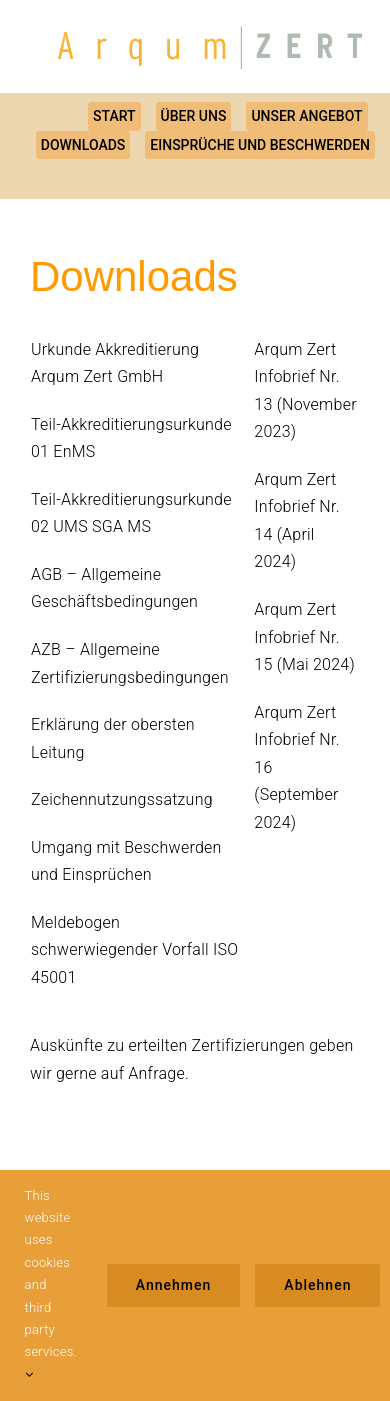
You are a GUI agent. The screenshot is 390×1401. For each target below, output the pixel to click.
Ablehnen (317, 1285)
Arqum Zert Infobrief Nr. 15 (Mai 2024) (304, 637)
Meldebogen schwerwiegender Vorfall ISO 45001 (134, 950)
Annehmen (174, 1285)
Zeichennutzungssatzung (122, 799)
